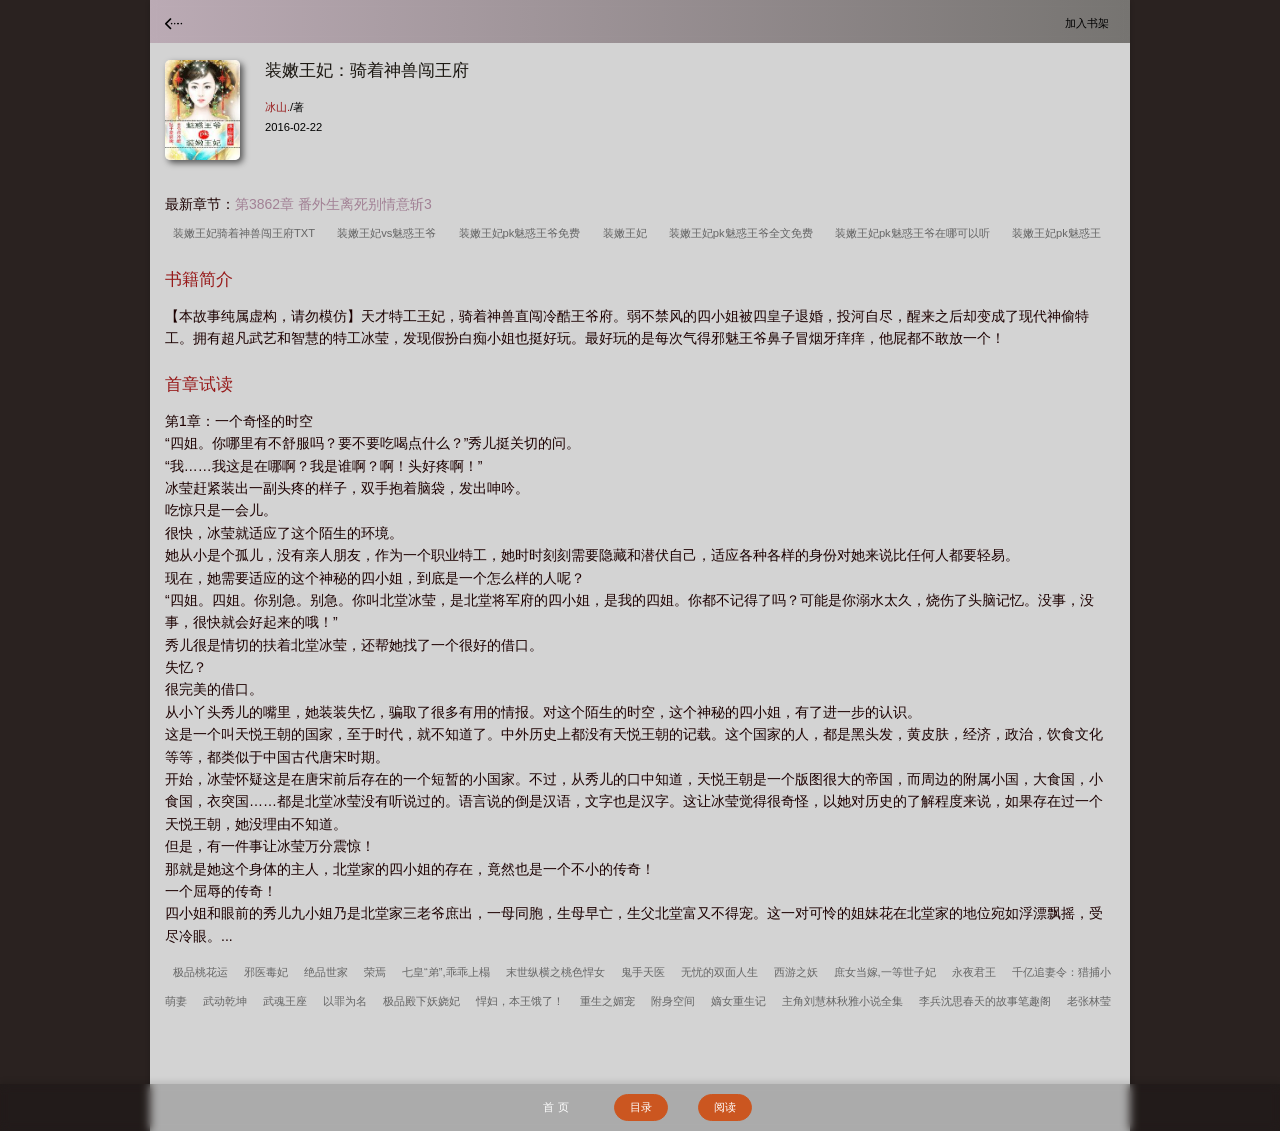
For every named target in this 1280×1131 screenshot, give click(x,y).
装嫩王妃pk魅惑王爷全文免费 (744, 233)
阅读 (725, 1107)
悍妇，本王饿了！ (520, 1001)
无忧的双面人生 (719, 972)
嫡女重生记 (738, 1001)
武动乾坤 (225, 1001)
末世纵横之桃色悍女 (555, 972)
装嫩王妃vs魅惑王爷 (389, 233)
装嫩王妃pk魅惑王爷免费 (523, 233)
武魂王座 (285, 1001)
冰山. (277, 107)
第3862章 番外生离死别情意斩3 (333, 204)
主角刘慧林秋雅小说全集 (842, 1001)
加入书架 (1090, 22)
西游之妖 (796, 972)
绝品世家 (326, 972)
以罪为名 (345, 1001)
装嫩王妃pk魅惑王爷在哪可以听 (915, 233)
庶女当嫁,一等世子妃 (885, 972)
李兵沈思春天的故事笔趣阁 (985, 1001)
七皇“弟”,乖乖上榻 (446, 972)
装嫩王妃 (628, 233)
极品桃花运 (200, 972)
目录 (641, 1107)
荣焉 (375, 972)
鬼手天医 (643, 972)
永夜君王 (974, 972)
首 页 (555, 1107)
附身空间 (673, 1001)
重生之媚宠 (607, 1001)
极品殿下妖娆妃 (421, 1001)
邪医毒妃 (266, 972)
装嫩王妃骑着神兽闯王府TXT (247, 233)
